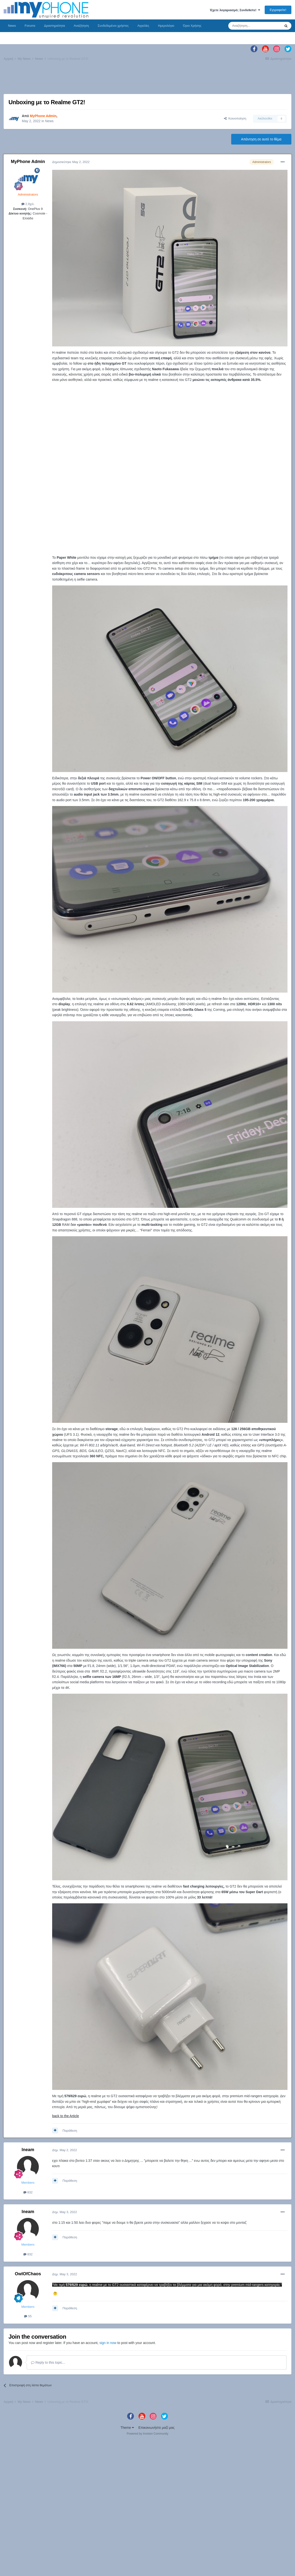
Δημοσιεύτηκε (71, 162)
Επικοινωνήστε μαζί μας (157, 2428)
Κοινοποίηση (235, 118)
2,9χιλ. (28, 204)
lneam (28, 2149)
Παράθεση (70, 2130)
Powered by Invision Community (147, 2433)
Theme (127, 2428)
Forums (30, 25)
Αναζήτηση (81, 25)
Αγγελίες (143, 25)
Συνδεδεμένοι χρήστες (113, 25)
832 (28, 2192)
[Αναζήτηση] (254, 26)
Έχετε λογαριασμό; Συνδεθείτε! (235, 10)
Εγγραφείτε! (278, 10)
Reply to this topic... (48, 2362)
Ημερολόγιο (166, 25)
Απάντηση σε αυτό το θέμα (261, 139)
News (12, 25)
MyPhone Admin (28, 161)
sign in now (107, 2343)
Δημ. (64, 2150)
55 (28, 2316)
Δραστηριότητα (54, 25)
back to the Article (65, 2116)
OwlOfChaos (28, 2273)
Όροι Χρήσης (192, 25)
